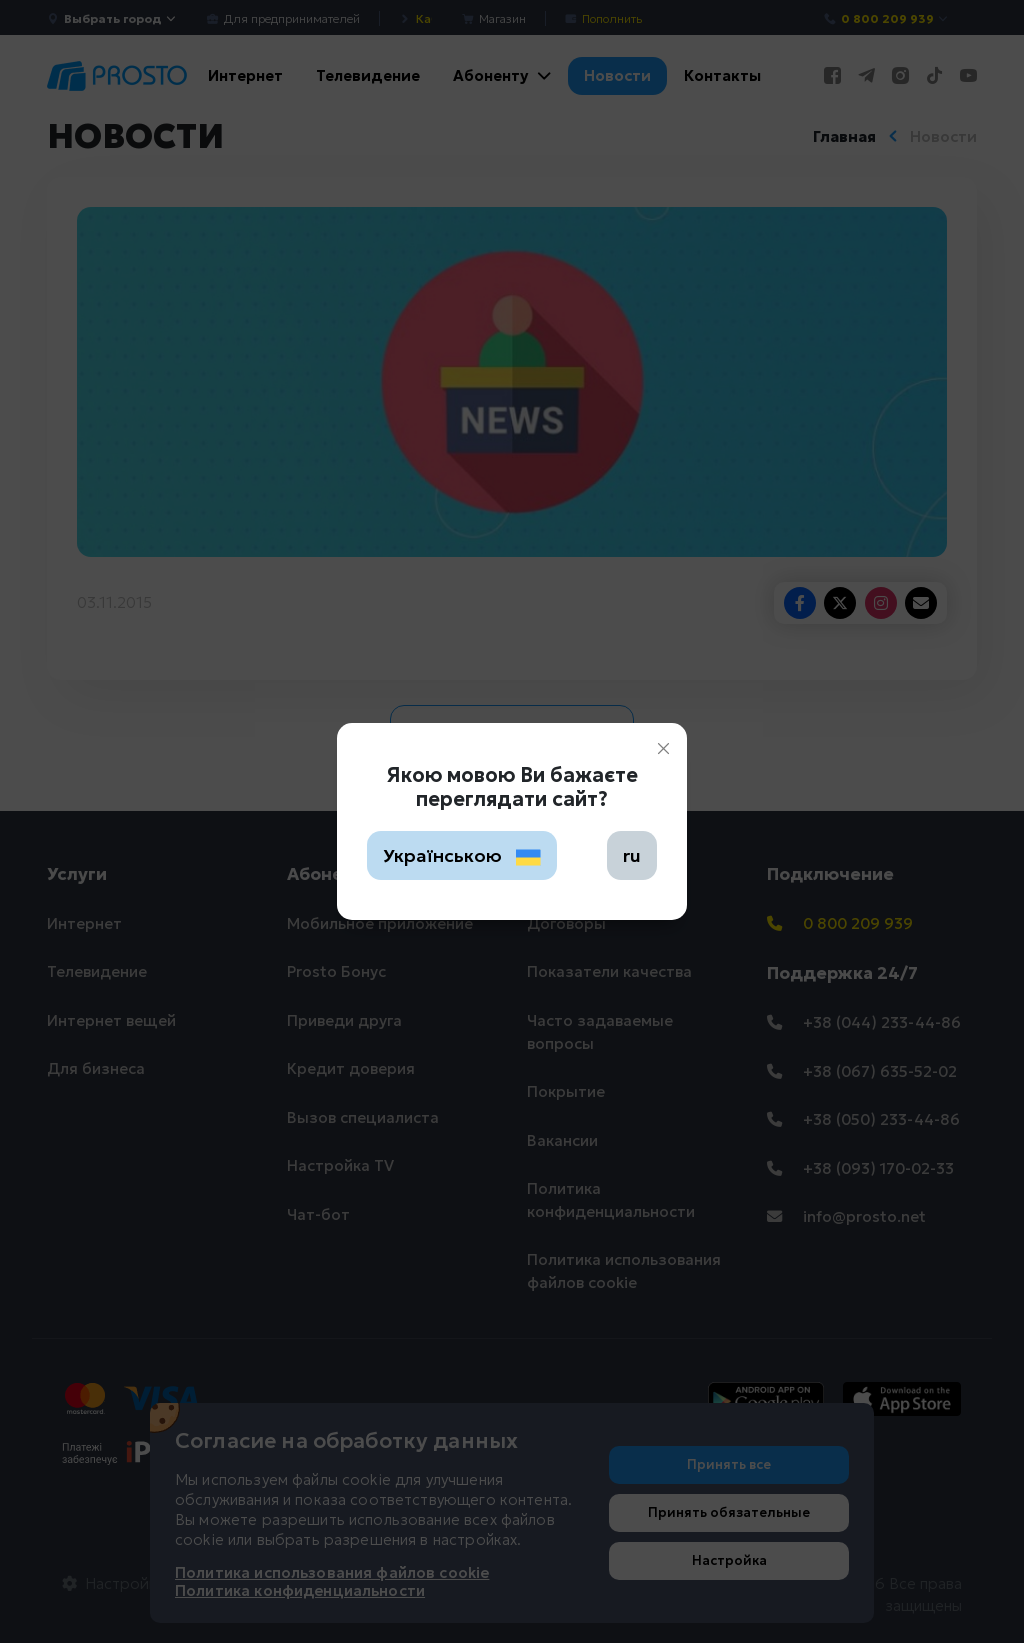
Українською (462, 855)
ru (632, 855)
